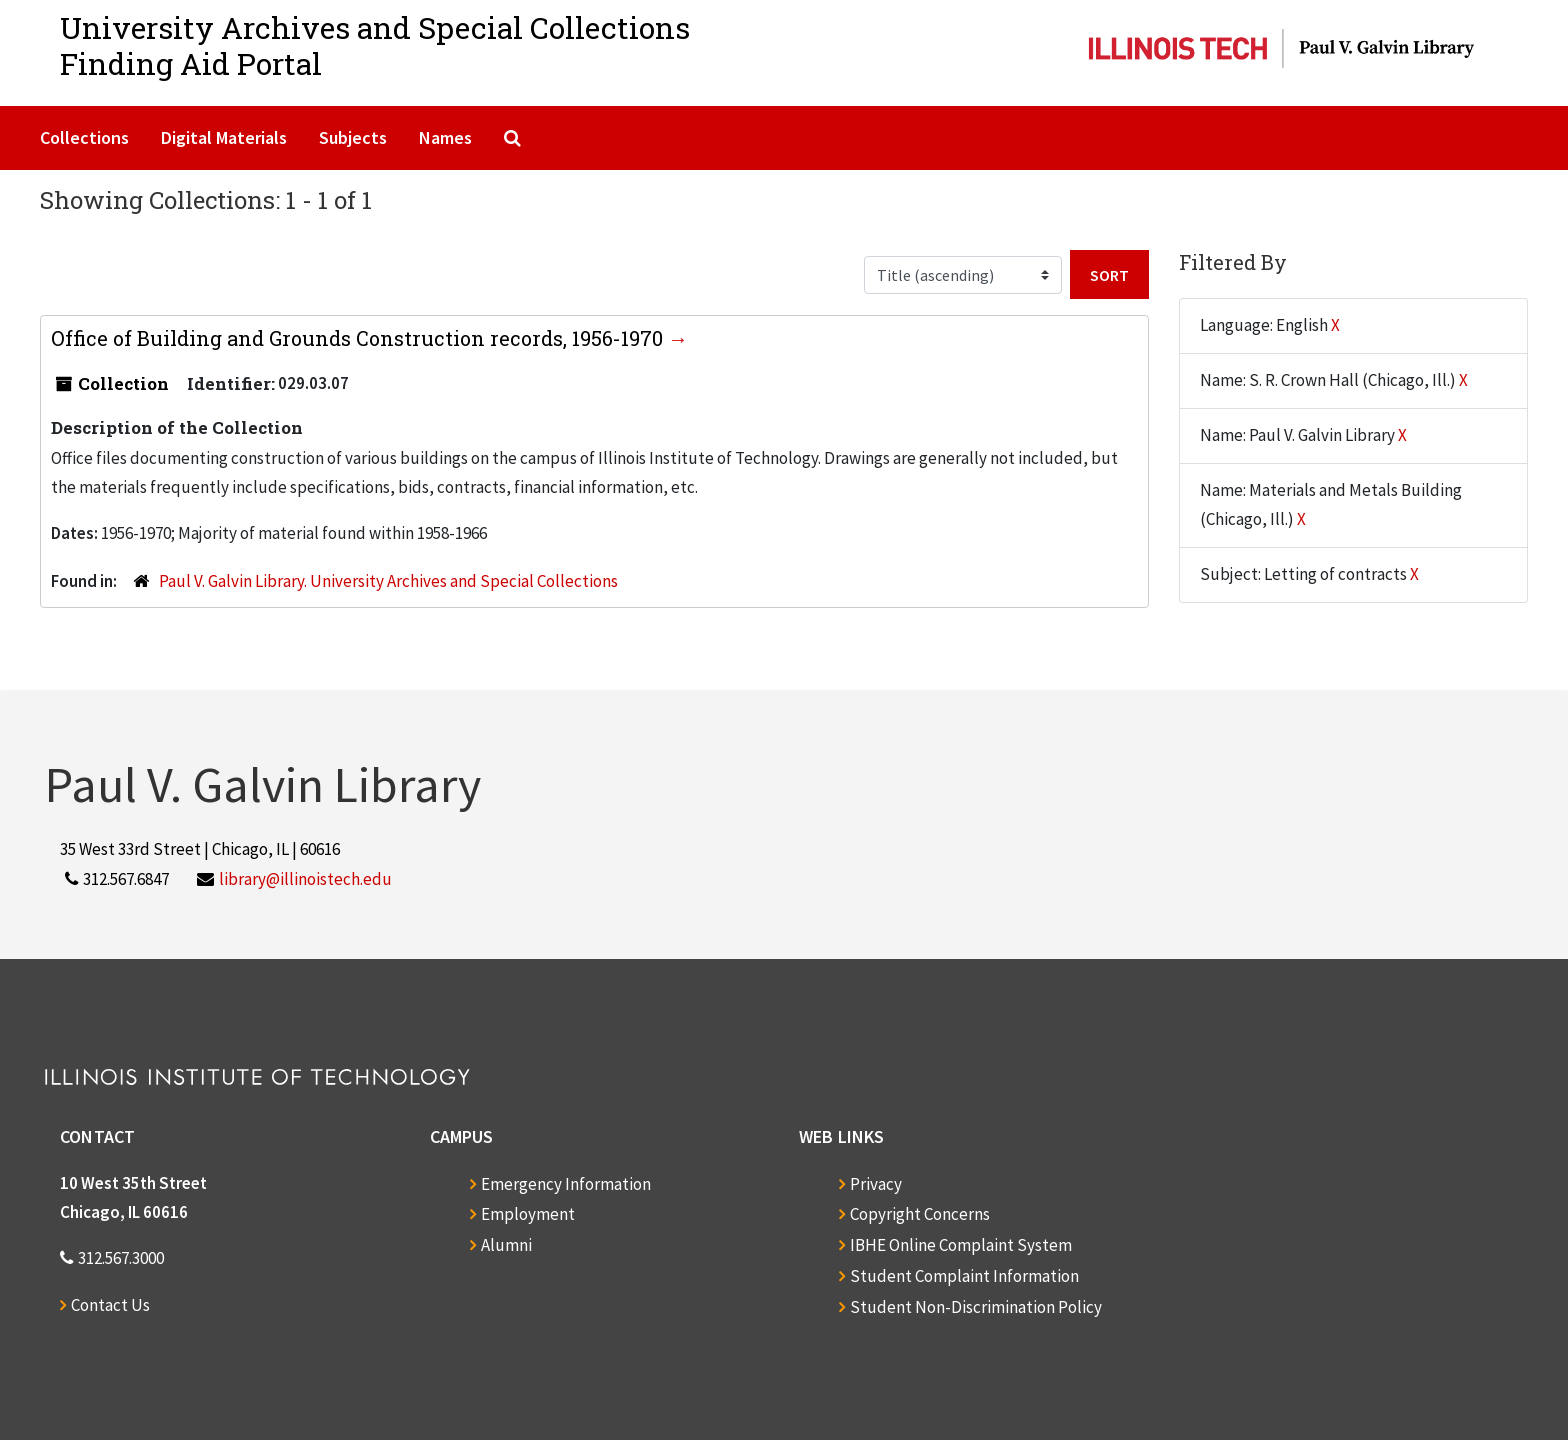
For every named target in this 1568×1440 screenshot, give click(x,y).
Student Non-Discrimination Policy (976, 1307)
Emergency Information (566, 1184)
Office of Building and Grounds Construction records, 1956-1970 (359, 338)
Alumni (506, 1245)
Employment (528, 1214)
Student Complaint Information (964, 1276)
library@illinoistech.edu (305, 879)
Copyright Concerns (920, 1214)
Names (445, 137)
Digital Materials (224, 137)
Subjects (353, 137)
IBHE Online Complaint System (961, 1245)
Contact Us (110, 1305)
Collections (84, 137)
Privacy (876, 1184)
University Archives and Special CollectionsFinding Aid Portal (375, 45)
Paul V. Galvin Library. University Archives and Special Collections (388, 581)
